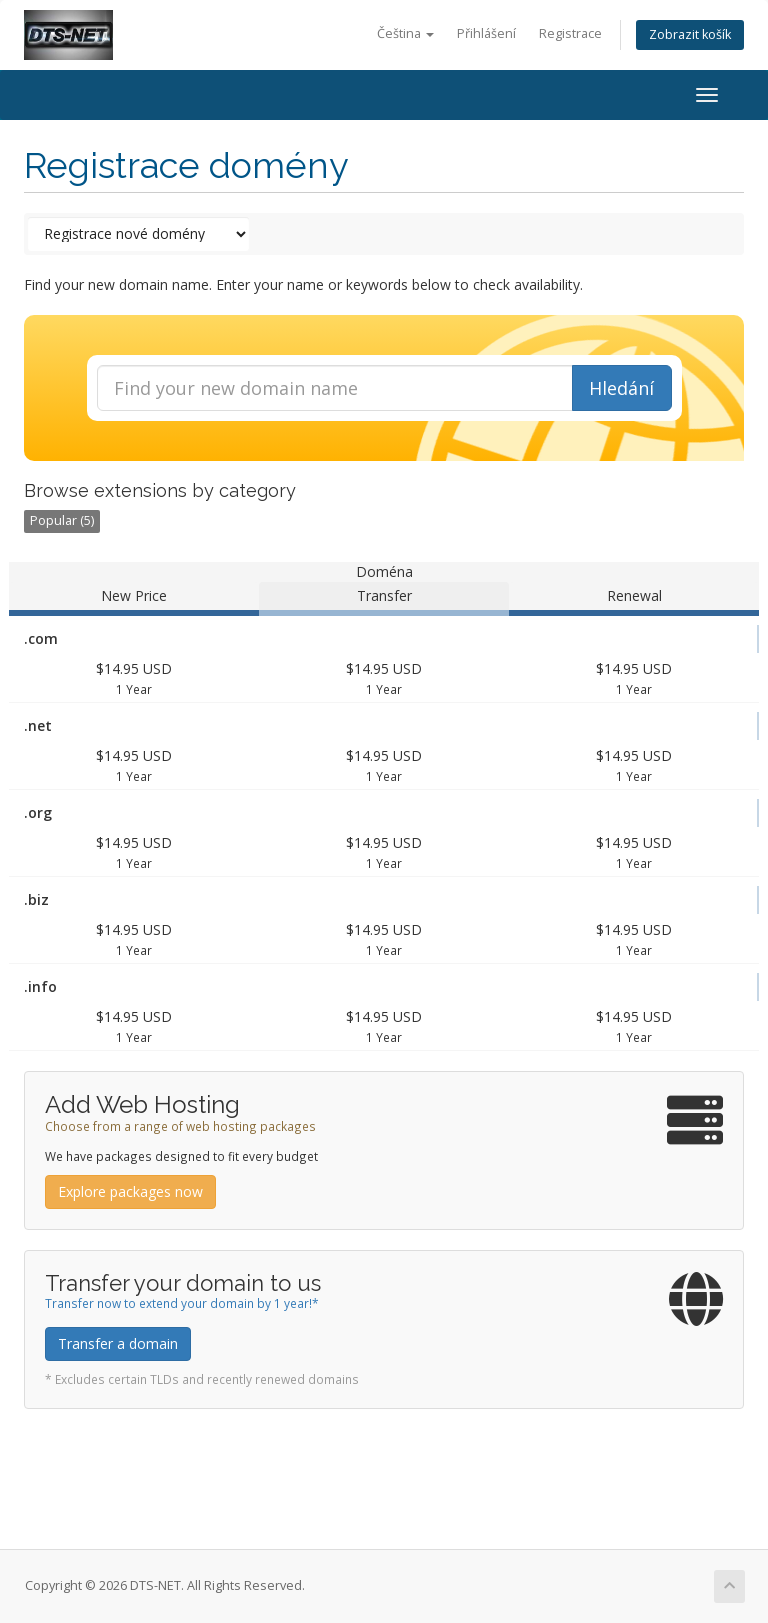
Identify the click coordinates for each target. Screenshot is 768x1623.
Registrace (570, 33)
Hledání (621, 388)
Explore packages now (130, 1191)
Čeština (405, 33)
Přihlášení (486, 33)
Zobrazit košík (690, 34)
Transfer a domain (118, 1343)
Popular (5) (62, 520)
